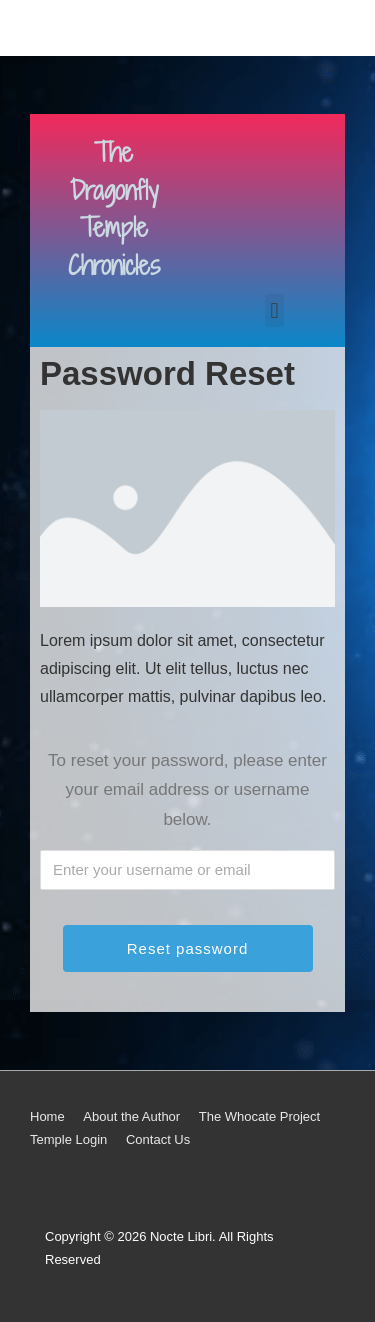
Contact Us (158, 1139)
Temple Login (68, 1139)
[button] (274, 310)
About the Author (131, 1116)
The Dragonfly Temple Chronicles (114, 209)
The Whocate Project (259, 1116)
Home (47, 1116)
